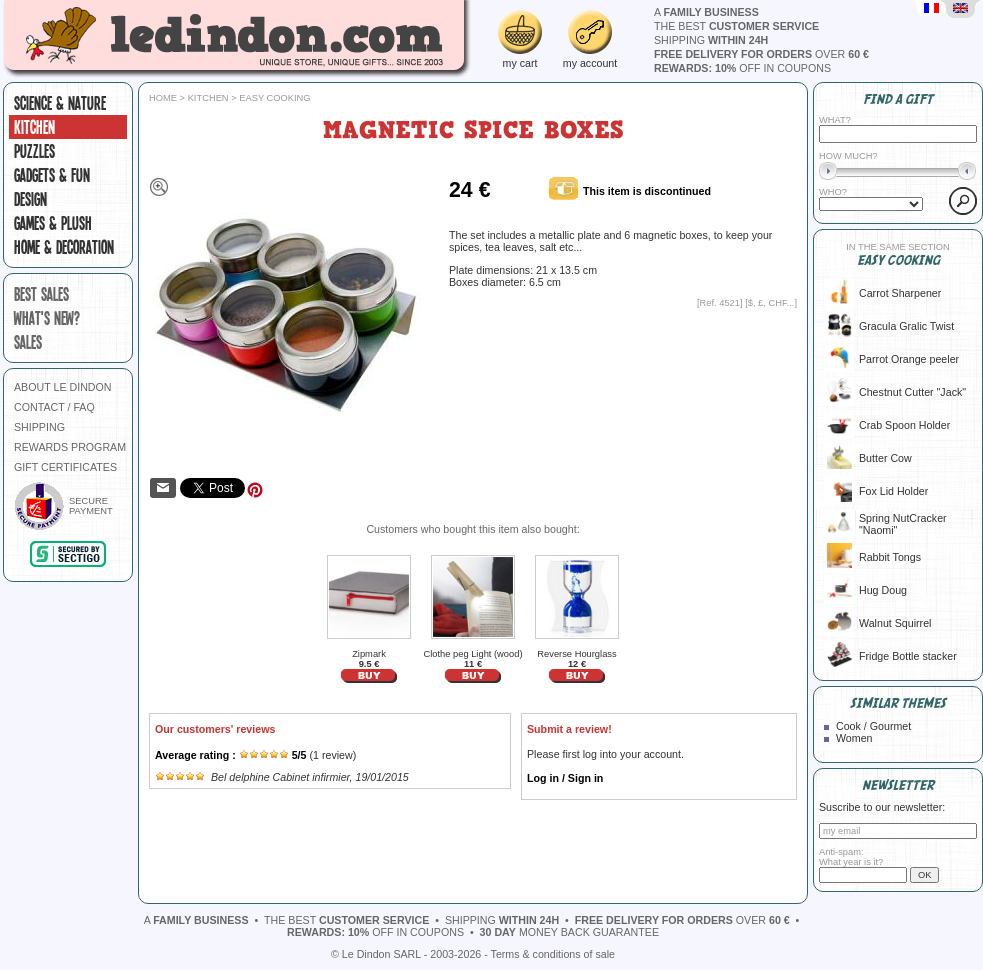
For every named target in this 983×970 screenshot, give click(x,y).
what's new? (47, 318)
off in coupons (742, 68)
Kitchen (34, 127)
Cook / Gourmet (873, 726)
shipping (711, 40)
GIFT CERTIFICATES (65, 467)
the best (736, 26)
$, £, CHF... (771, 303)
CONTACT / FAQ (54, 407)
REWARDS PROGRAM (70, 447)
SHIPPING (39, 427)
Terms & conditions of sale (553, 954)
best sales (41, 294)
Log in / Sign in (565, 778)
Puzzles (34, 151)
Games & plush (53, 223)
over (761, 54)
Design (30, 199)
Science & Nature (60, 103)
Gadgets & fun (52, 175)
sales (28, 342)
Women (854, 738)
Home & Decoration (64, 247)
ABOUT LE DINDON (63, 387)
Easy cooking (274, 98)
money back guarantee (569, 932)
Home (163, 98)
